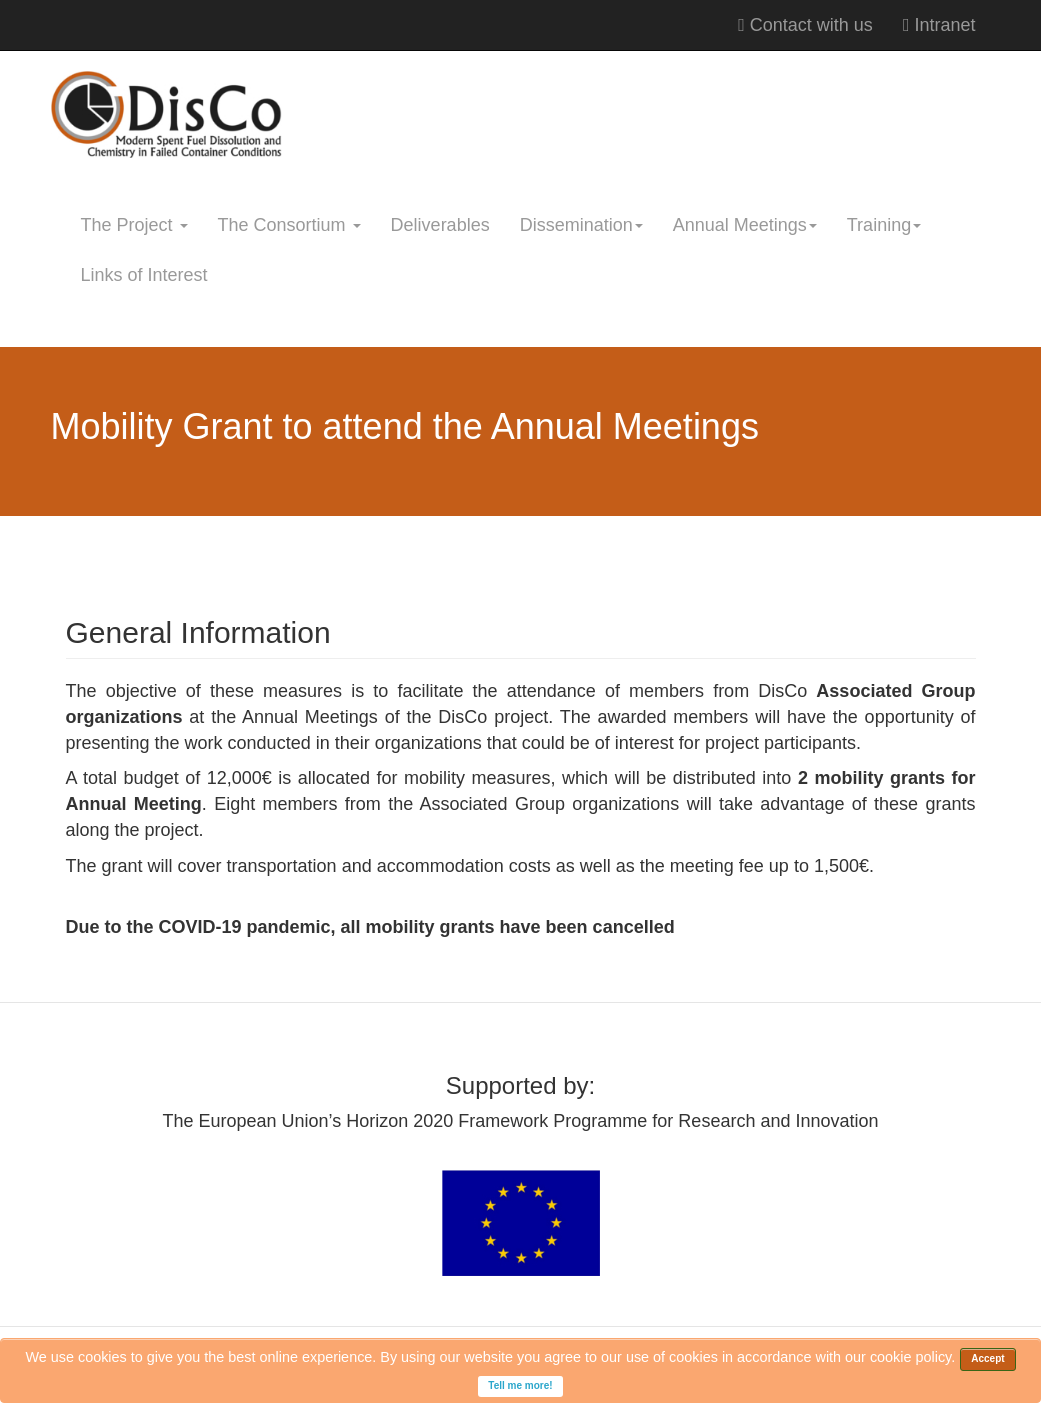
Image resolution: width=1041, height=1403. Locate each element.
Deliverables (440, 225)
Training (884, 225)
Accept (987, 1358)
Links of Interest (144, 275)
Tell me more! (520, 1385)
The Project (134, 225)
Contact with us (805, 25)
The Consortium (289, 225)
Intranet (939, 25)
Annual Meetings (745, 225)
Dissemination (581, 225)
